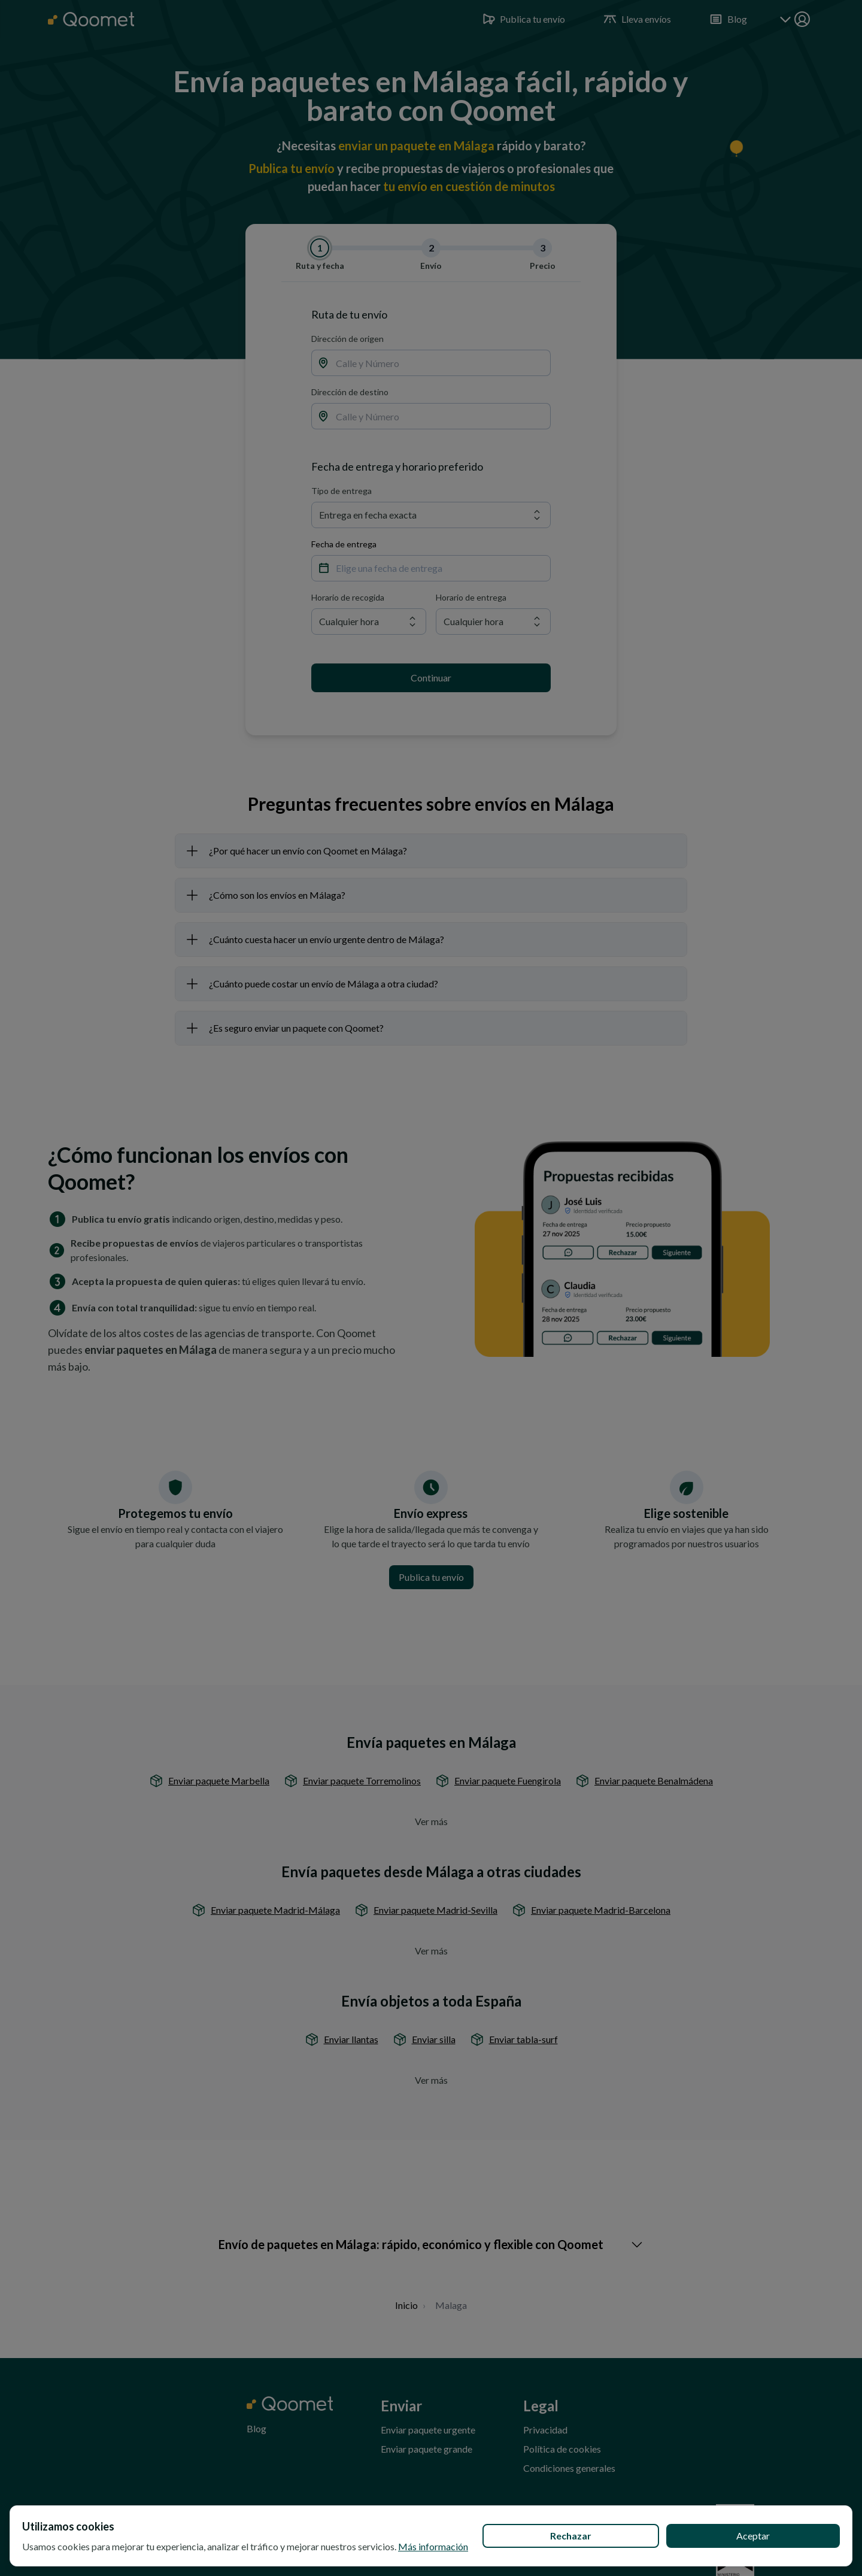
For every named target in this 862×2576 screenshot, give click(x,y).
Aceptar (753, 2535)
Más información (433, 2546)
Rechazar (570, 2535)
